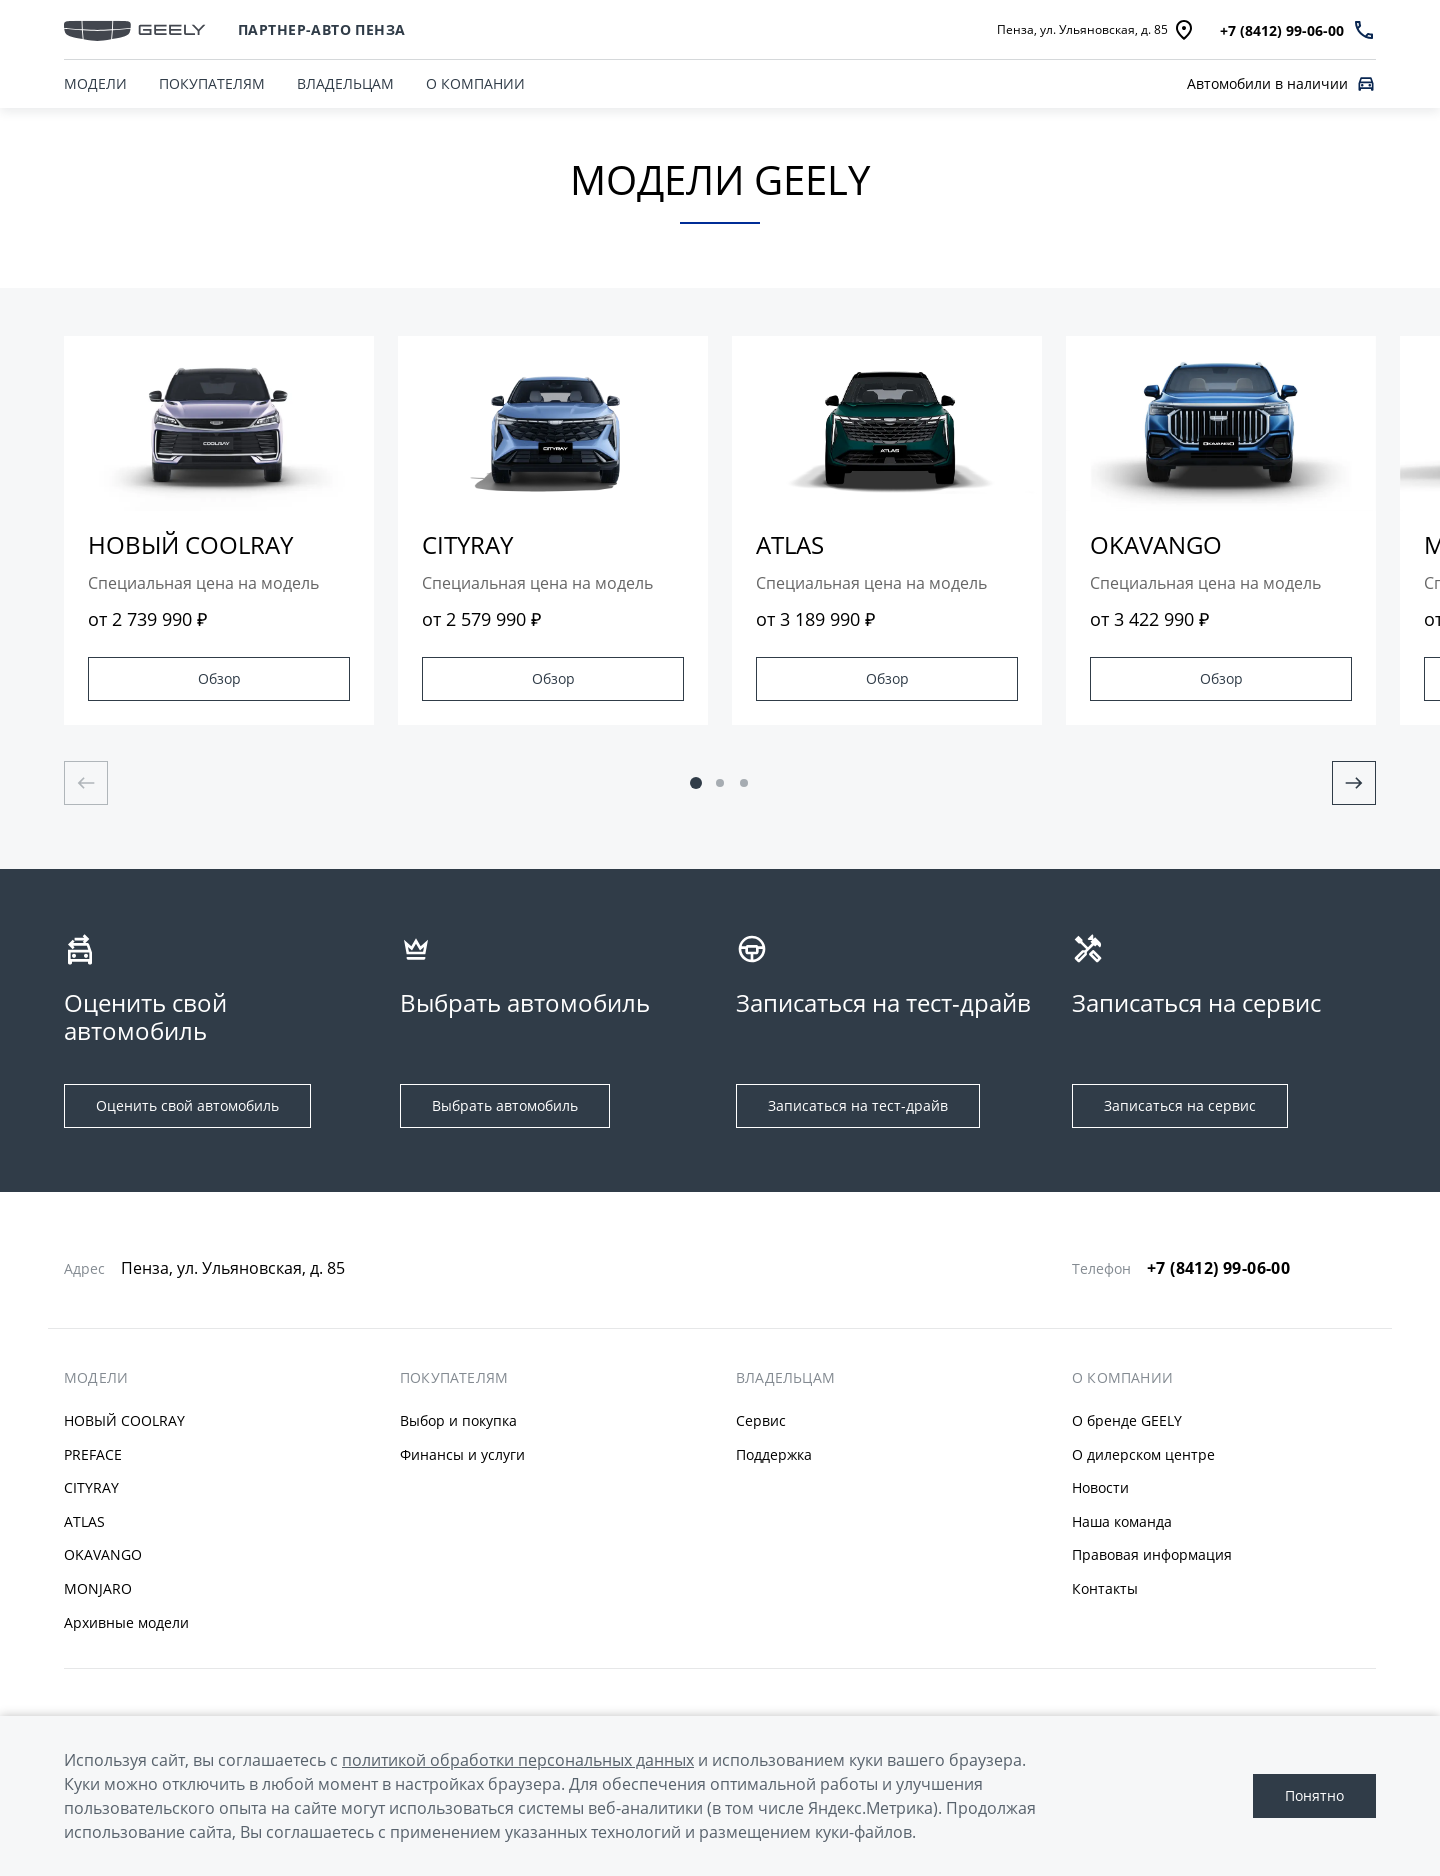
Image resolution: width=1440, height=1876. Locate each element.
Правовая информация (1152, 1554)
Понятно (1314, 1795)
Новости (1100, 1487)
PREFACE (93, 1454)
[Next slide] (1354, 783)
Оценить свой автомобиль (187, 1105)
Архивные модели (126, 1622)
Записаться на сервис (1180, 1105)
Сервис (761, 1420)
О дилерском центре (1143, 1454)
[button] (696, 783)
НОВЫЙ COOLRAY (124, 1420)
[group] (219, 530)
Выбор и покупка (458, 1420)
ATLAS (84, 1521)
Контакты (1105, 1588)
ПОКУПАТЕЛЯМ (212, 83)
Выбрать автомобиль (505, 1105)
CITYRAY (91, 1487)
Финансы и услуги (462, 1454)
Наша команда (1122, 1521)
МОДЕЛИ (96, 1378)
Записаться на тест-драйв (858, 1105)
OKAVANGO (103, 1554)
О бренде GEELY (1127, 1420)
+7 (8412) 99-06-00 (1218, 1268)
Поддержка (774, 1454)
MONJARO (98, 1588)
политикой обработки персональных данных (518, 1760)
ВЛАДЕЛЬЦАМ (345, 83)
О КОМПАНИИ (475, 83)
